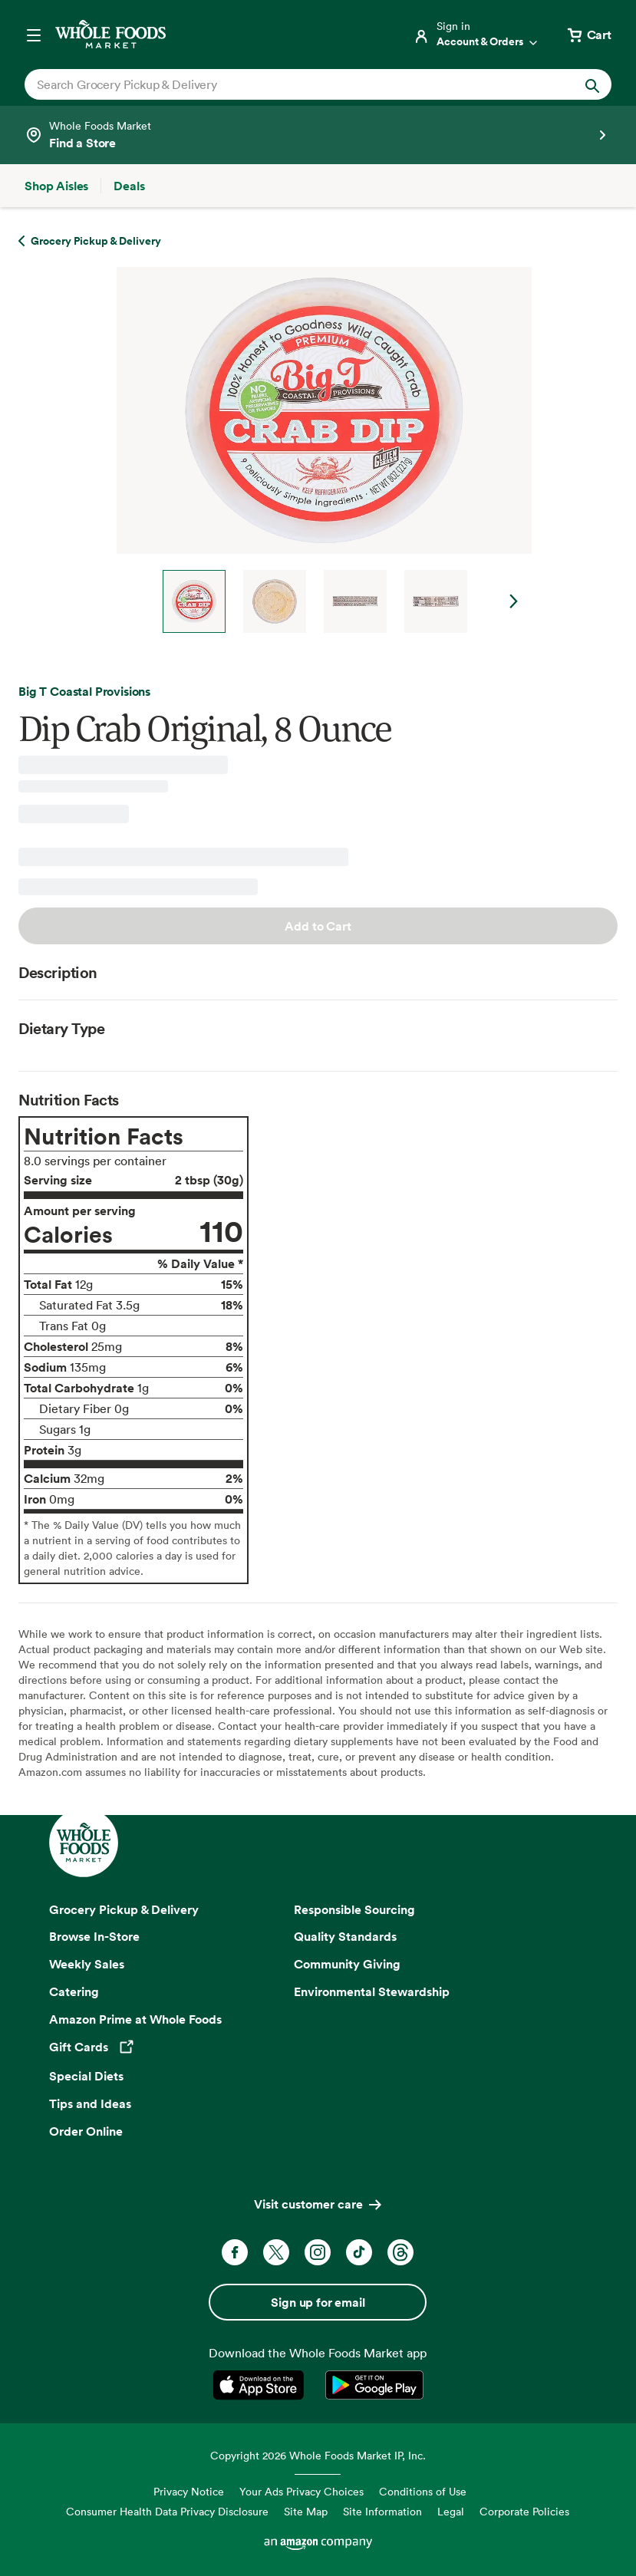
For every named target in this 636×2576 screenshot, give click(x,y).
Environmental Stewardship (372, 1991)
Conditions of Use (422, 2491)
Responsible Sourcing (354, 1909)
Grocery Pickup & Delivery (124, 1909)
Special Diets (86, 2075)
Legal (450, 2511)
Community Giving (347, 1963)
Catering (74, 1991)
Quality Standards (345, 1936)
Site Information (382, 2511)
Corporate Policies (524, 2511)
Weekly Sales (86, 1963)
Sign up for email (317, 2302)
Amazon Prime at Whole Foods (135, 2019)
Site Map (306, 2511)
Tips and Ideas (90, 2103)
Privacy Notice (188, 2491)
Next (514, 601)
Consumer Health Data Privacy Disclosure (167, 2511)
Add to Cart (318, 925)
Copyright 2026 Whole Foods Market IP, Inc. (318, 2455)
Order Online (86, 2131)
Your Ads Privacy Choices (301, 2491)
